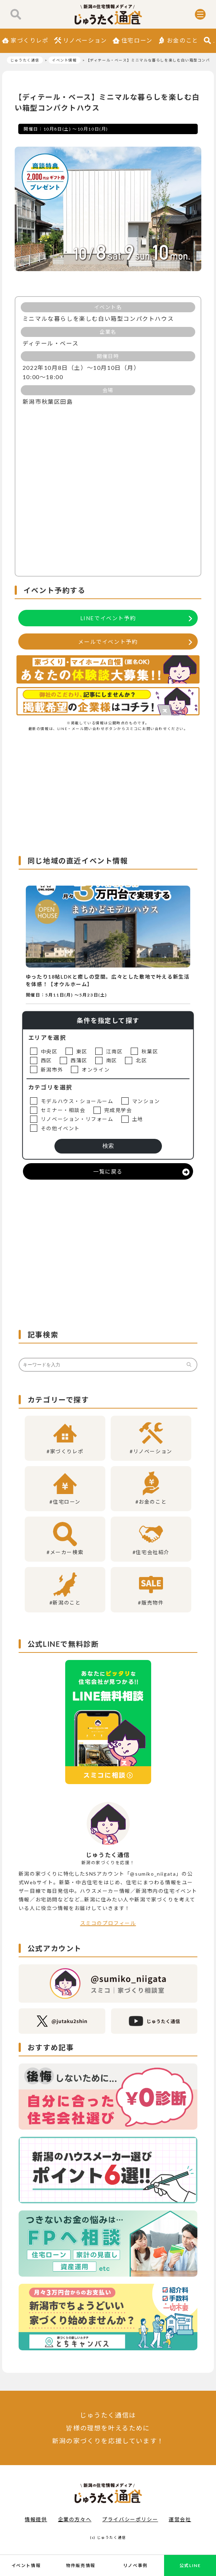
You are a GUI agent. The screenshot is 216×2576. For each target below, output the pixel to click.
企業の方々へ (75, 2519)
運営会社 (180, 2519)
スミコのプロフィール (108, 1923)
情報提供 (36, 2519)
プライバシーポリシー (130, 2519)
